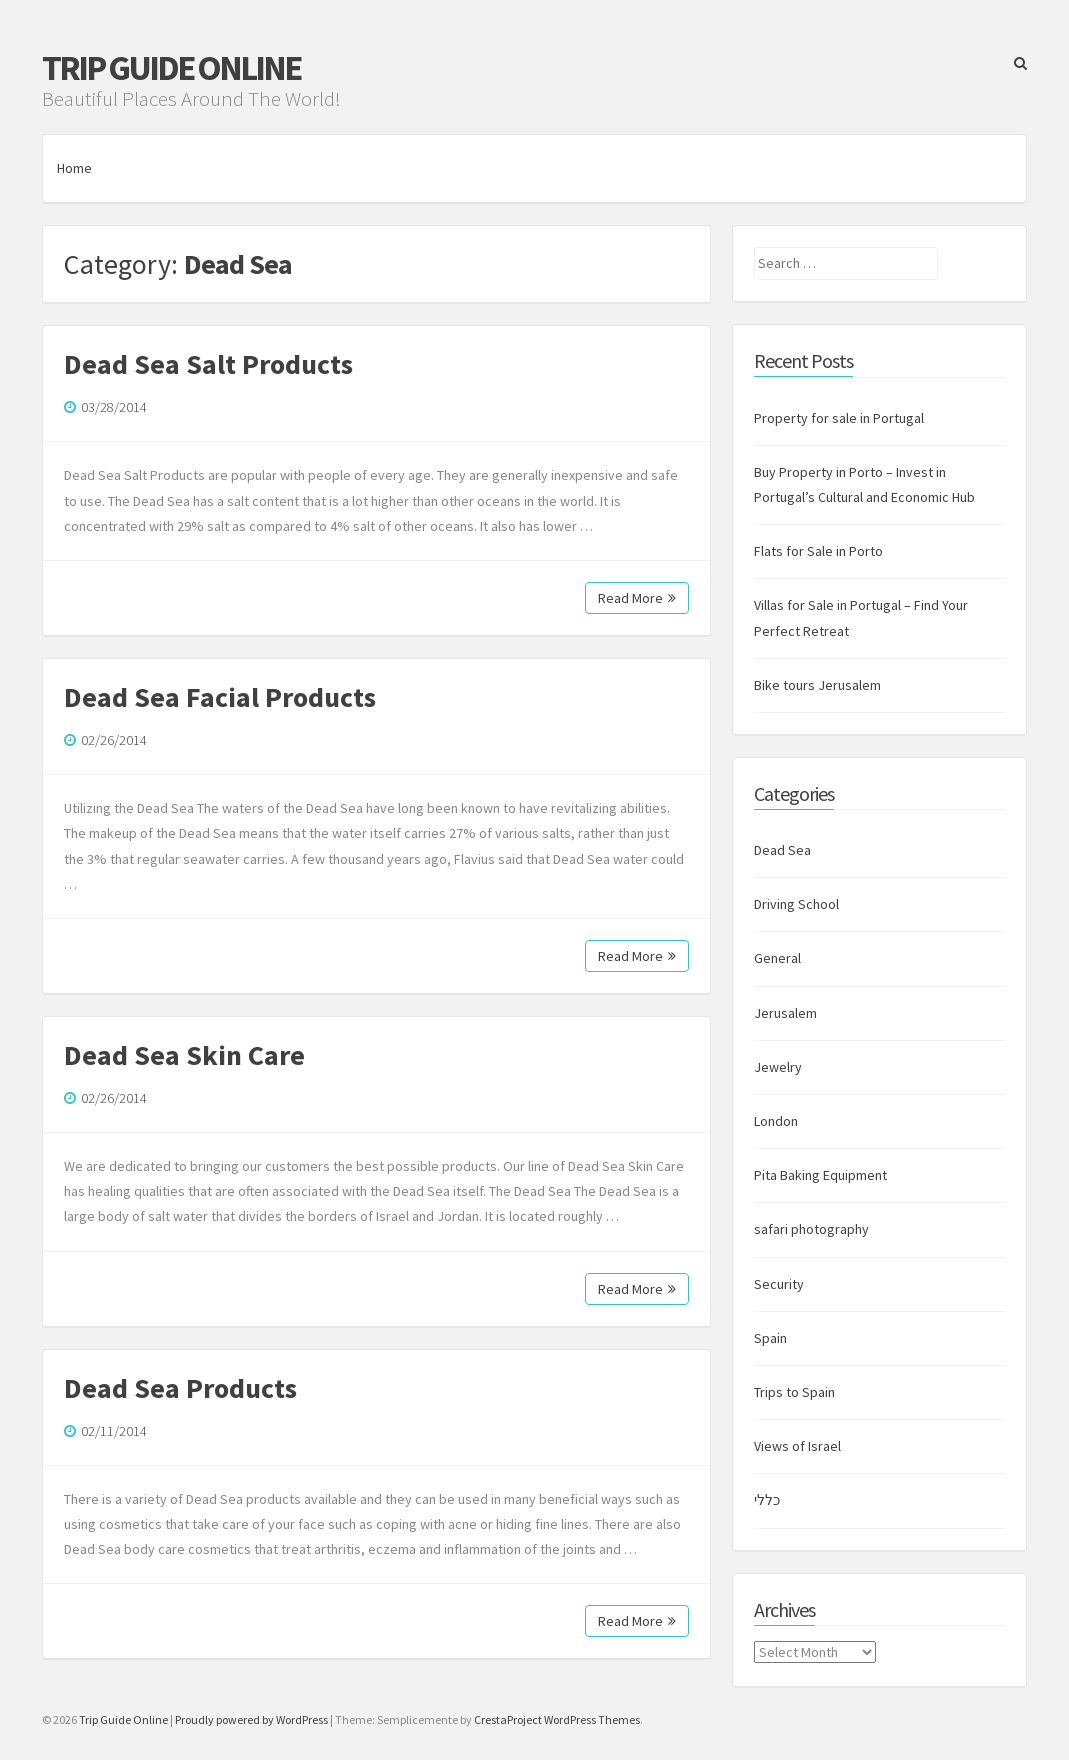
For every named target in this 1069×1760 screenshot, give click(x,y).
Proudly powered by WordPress (251, 1719)
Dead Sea (782, 850)
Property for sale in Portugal (839, 418)
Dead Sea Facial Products (220, 697)
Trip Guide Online (171, 68)
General (777, 958)
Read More (637, 598)
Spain (770, 1338)
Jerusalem (785, 1013)
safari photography (811, 1229)
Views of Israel (797, 1446)
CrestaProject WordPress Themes (557, 1719)
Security (779, 1284)
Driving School (796, 904)
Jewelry (778, 1067)
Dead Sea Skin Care (184, 1055)
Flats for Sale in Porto (818, 551)
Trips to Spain (794, 1392)
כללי (767, 1500)
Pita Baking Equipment (820, 1175)
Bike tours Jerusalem (817, 685)
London (776, 1121)
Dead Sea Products (180, 1388)
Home (74, 168)
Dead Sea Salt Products (208, 364)
